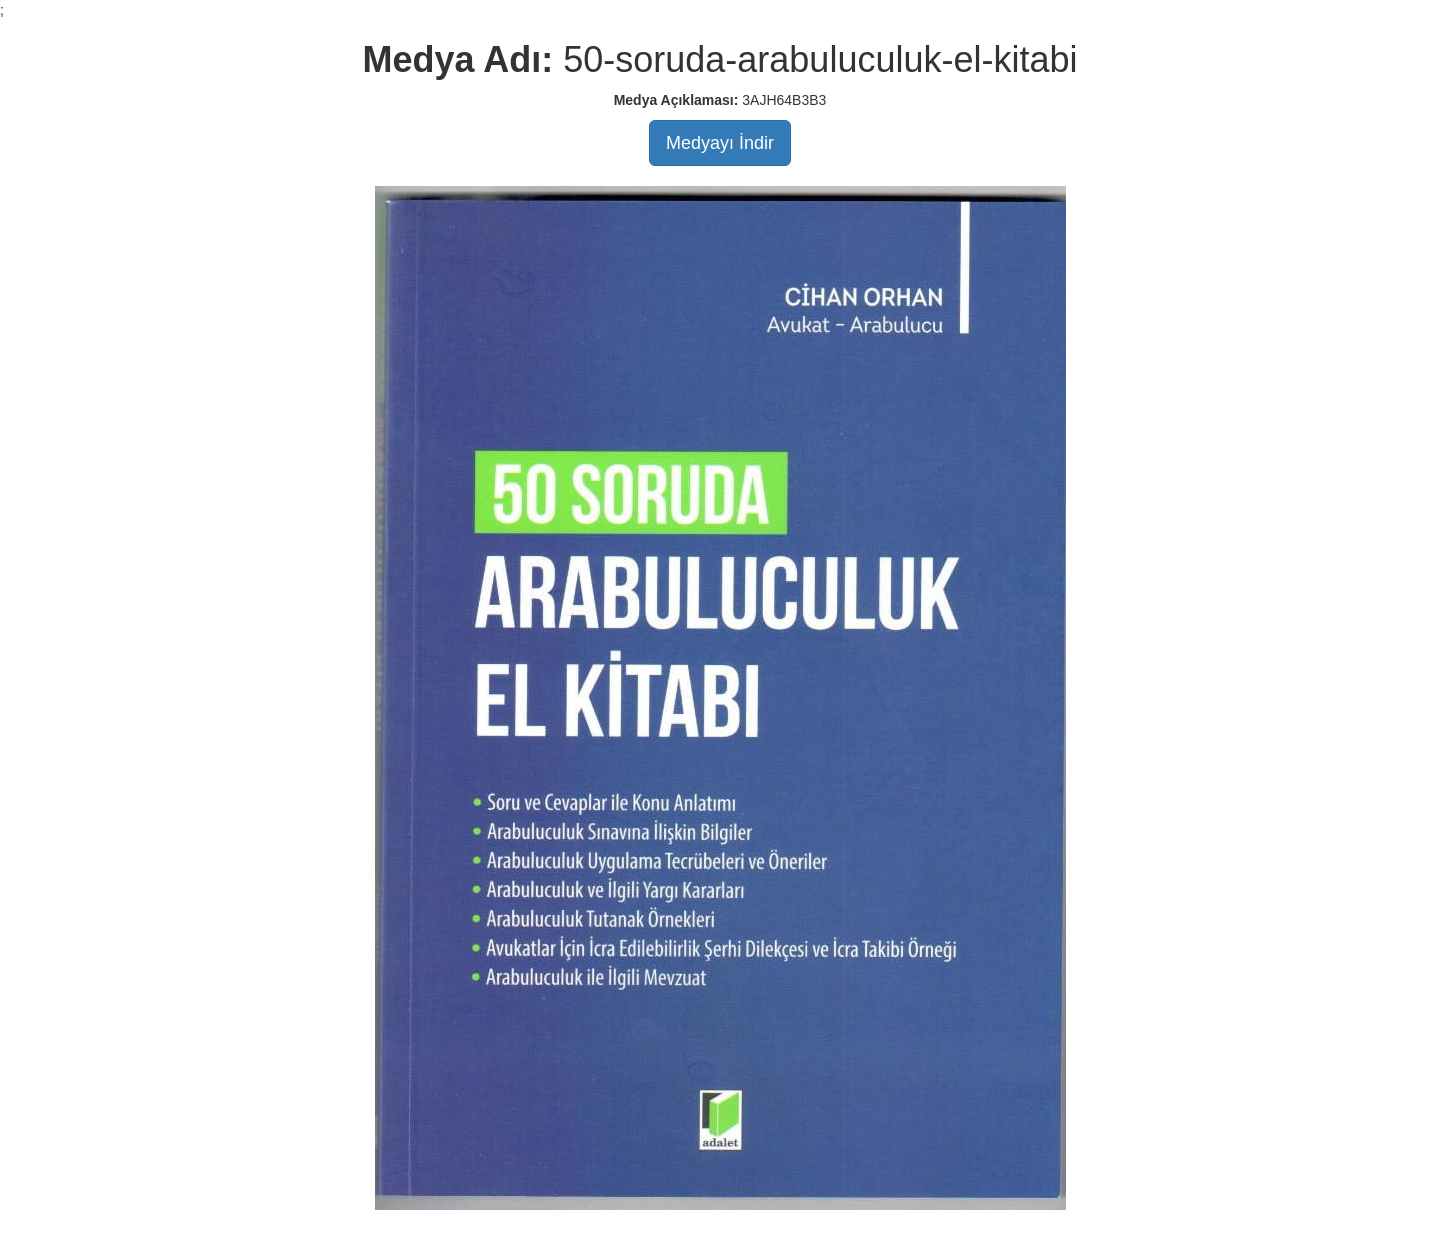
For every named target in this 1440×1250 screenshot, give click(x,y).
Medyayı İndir (720, 143)
